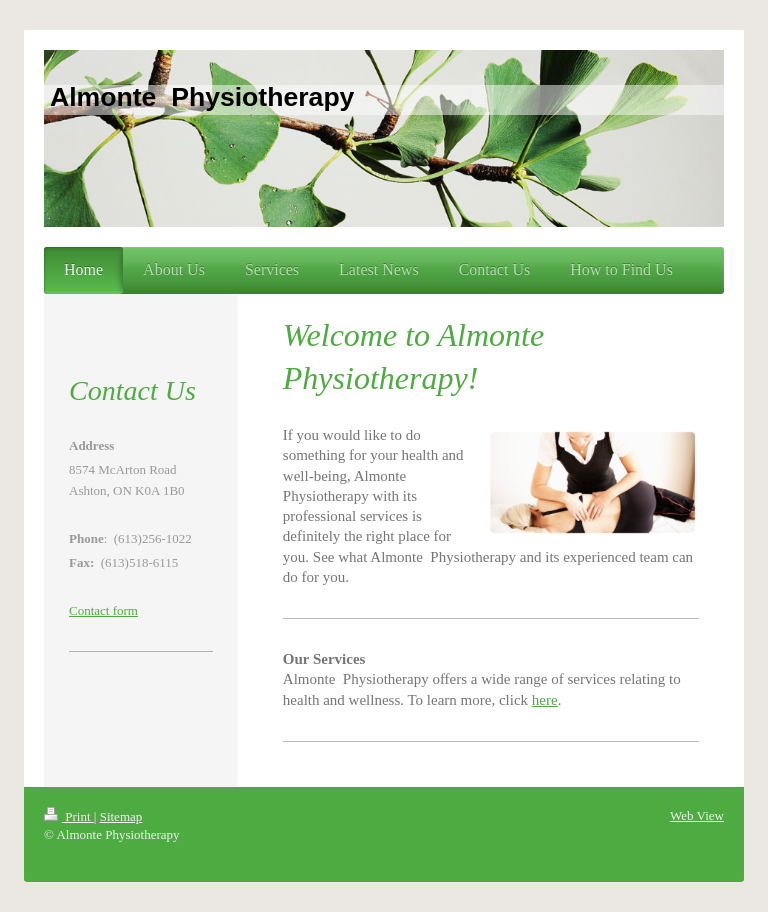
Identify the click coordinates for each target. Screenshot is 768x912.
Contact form (103, 610)
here (545, 700)
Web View (697, 815)
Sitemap (121, 816)
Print (69, 816)
